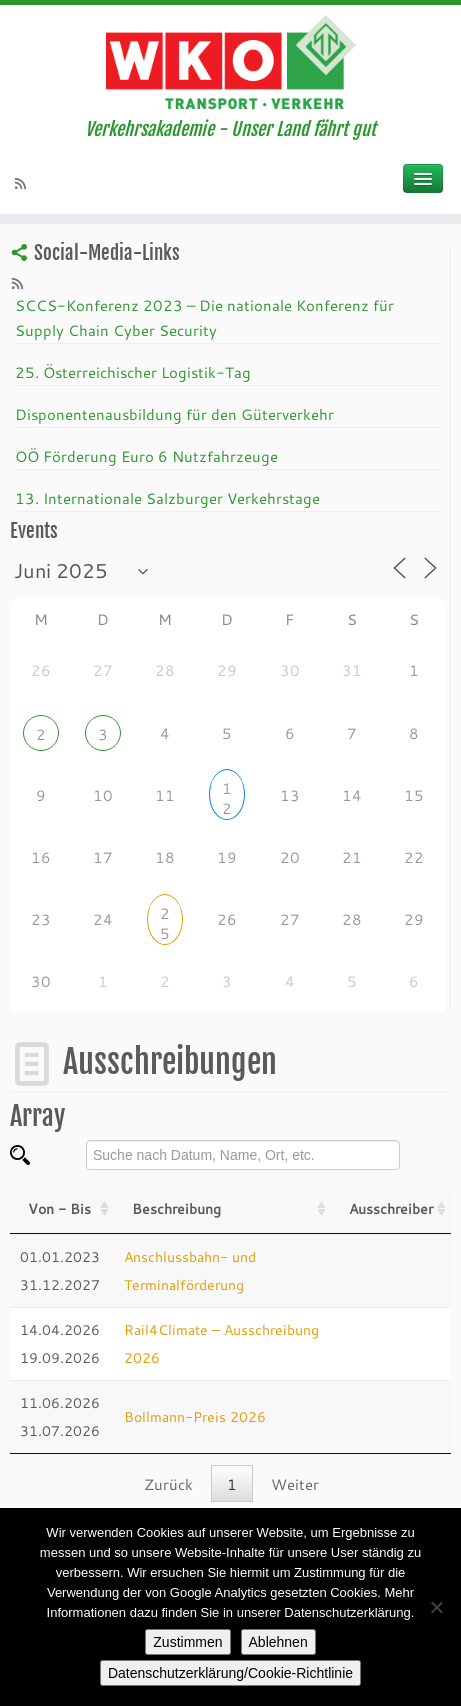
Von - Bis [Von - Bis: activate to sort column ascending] (59, 1208)
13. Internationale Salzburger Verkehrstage (167, 498)
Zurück (168, 1484)
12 (227, 790)
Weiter (295, 1484)
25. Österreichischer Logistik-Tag (133, 372)
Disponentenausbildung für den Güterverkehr (174, 414)
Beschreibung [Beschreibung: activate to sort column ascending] (176, 1208)
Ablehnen (278, 1642)
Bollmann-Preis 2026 (195, 1416)
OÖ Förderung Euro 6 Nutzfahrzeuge (146, 456)
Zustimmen (187, 1642)
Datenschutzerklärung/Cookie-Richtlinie (230, 1673)
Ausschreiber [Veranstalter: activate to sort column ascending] (391, 1208)
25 (165, 915)
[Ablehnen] (436, 1607)
